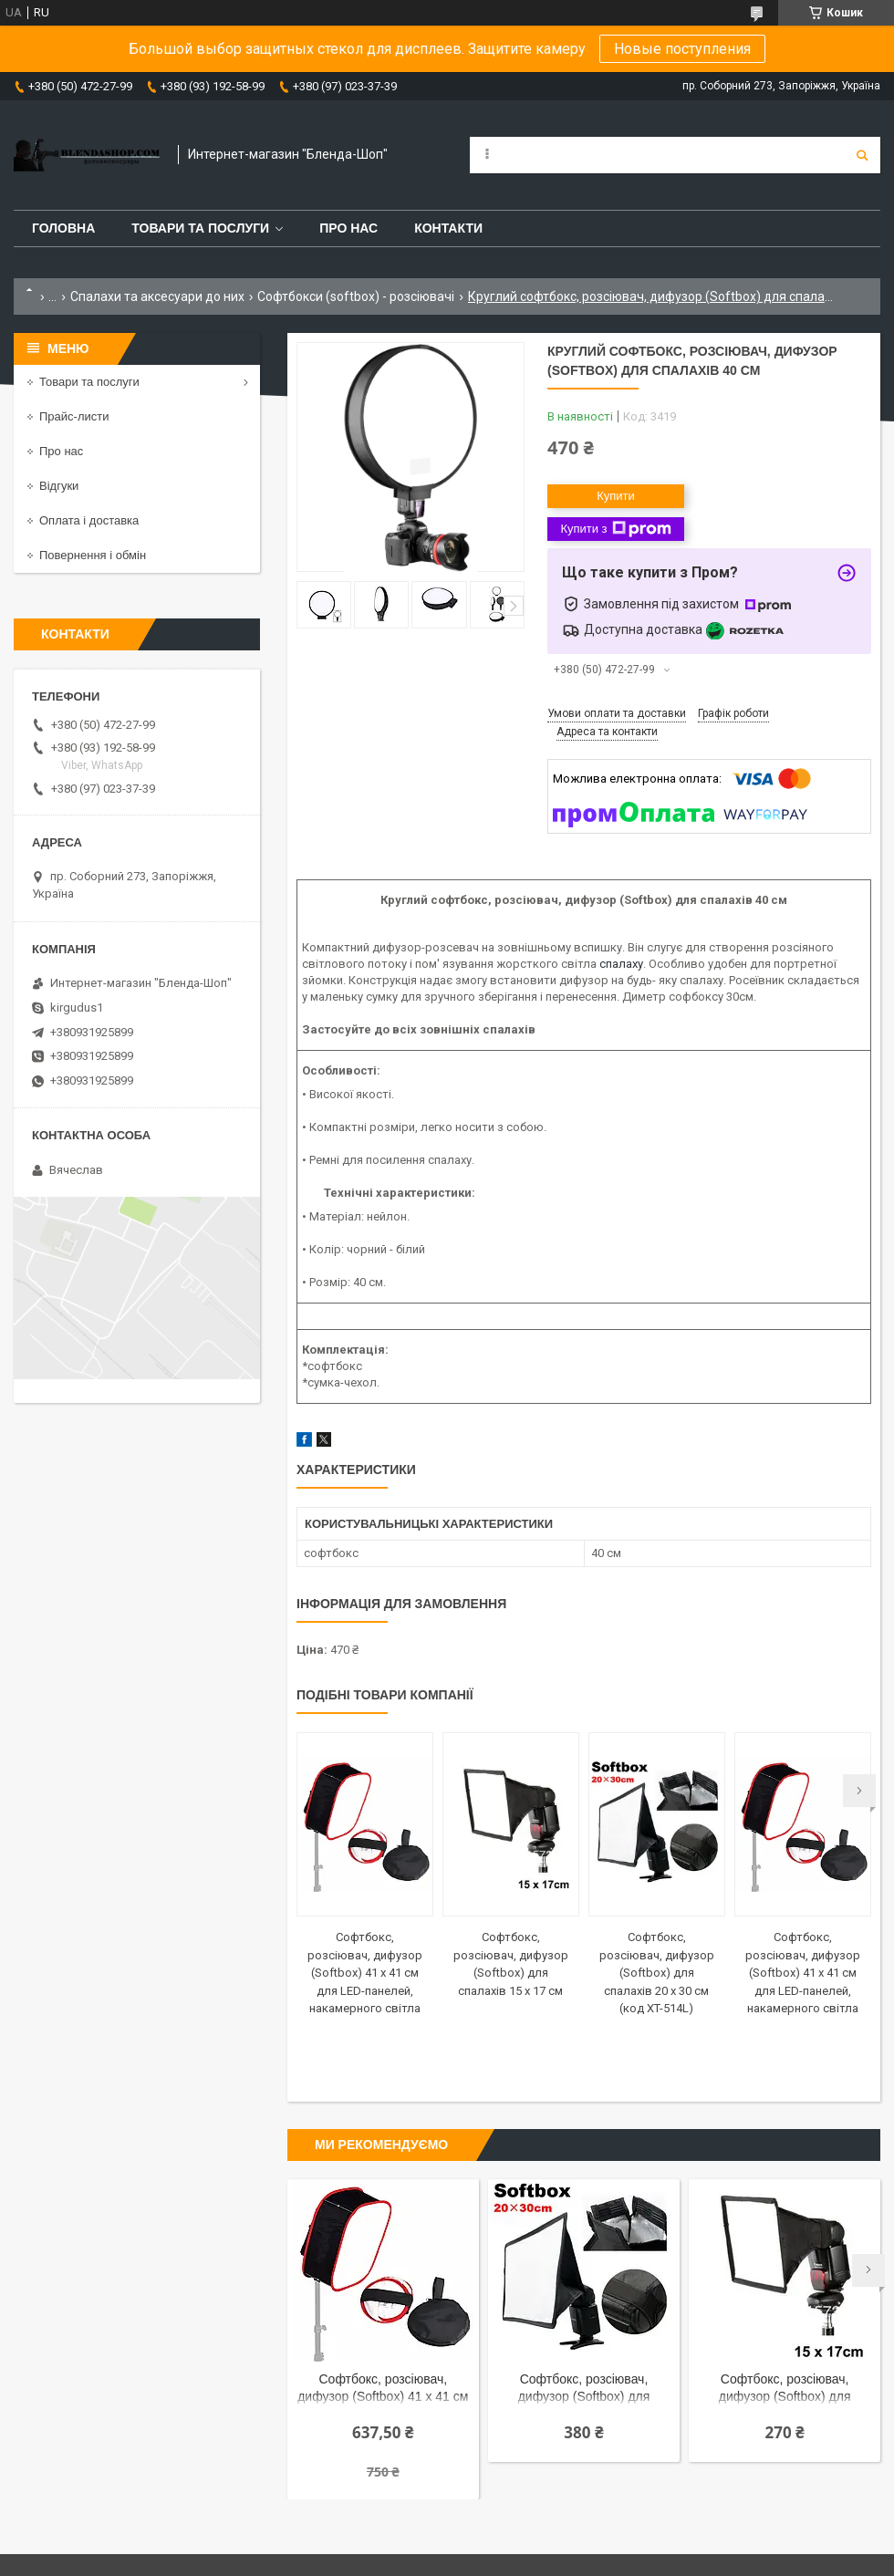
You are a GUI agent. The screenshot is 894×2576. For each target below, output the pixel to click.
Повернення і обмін (92, 555)
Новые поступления (682, 48)
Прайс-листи (74, 416)
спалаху (621, 964)
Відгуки (58, 486)
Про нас (348, 228)
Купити (616, 496)
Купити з (615, 529)
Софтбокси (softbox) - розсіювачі (355, 296)
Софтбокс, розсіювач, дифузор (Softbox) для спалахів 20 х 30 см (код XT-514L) (656, 1972)
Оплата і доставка (89, 520)
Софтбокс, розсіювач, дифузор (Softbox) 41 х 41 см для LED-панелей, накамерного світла (364, 1972)
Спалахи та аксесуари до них (157, 296)
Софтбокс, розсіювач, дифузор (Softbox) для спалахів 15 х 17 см (785, 2389)
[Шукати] (862, 155)
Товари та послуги (200, 228)
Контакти (448, 228)
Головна (63, 228)
